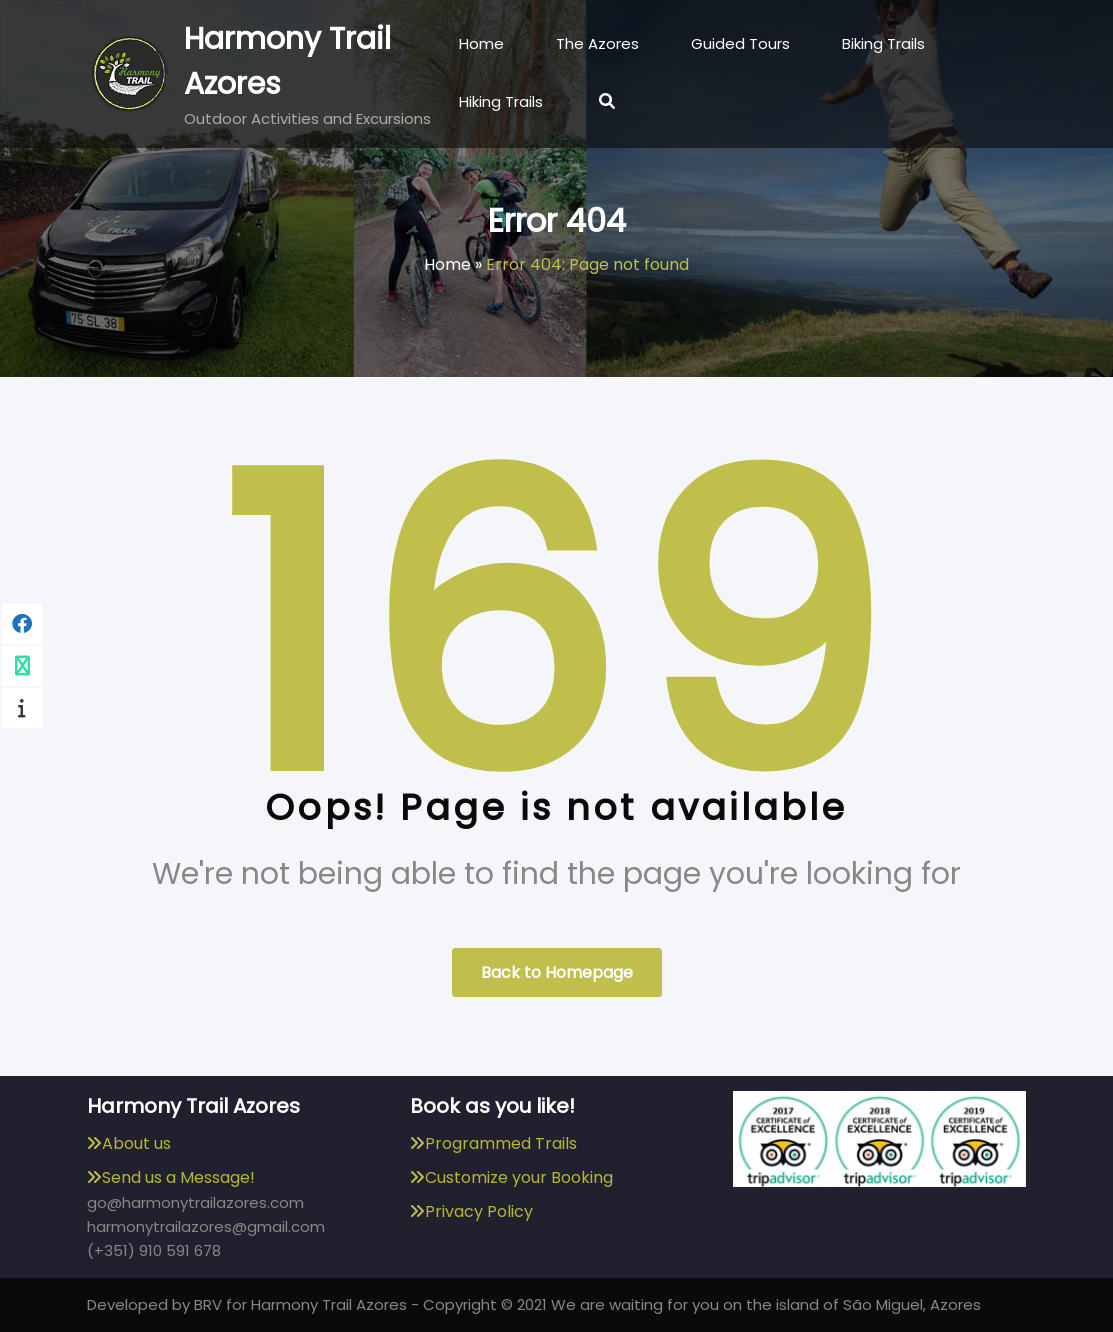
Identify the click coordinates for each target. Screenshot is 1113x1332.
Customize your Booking (519, 1177)
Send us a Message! (178, 1177)
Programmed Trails (501, 1143)
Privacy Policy (479, 1211)
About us (136, 1143)
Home (447, 264)
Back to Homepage (557, 972)
